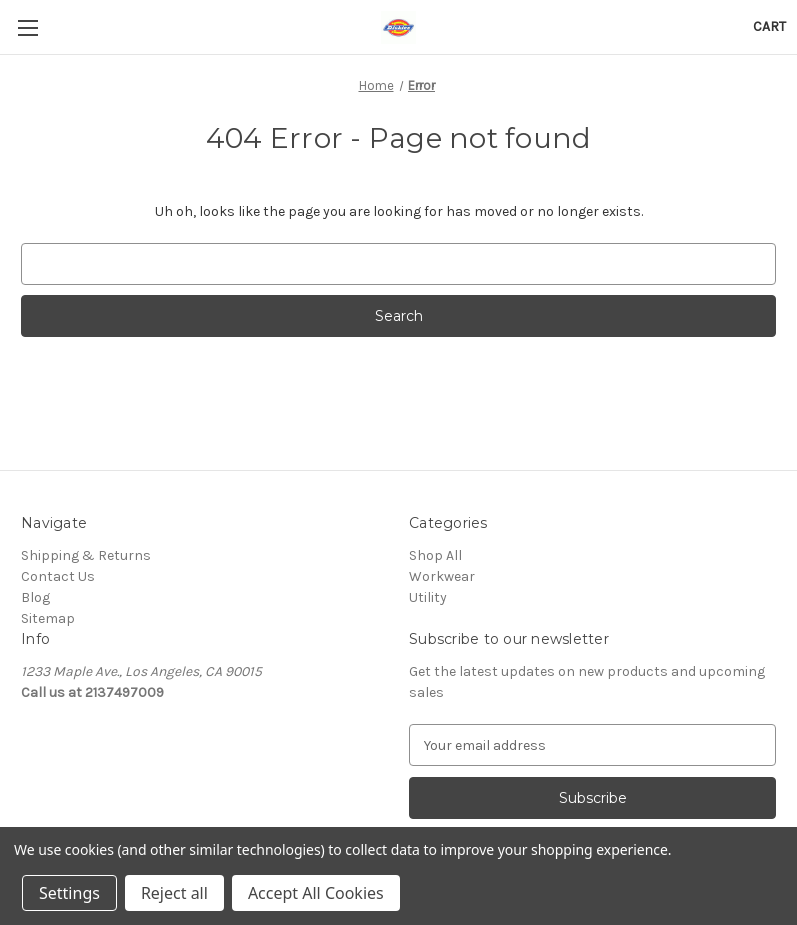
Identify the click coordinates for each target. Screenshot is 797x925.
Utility (428, 597)
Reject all (174, 893)
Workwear (442, 576)
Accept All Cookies (316, 893)
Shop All (435, 555)
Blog (35, 597)
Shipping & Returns (86, 555)
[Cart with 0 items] (769, 26)
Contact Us (58, 576)
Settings (69, 893)
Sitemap (48, 618)
